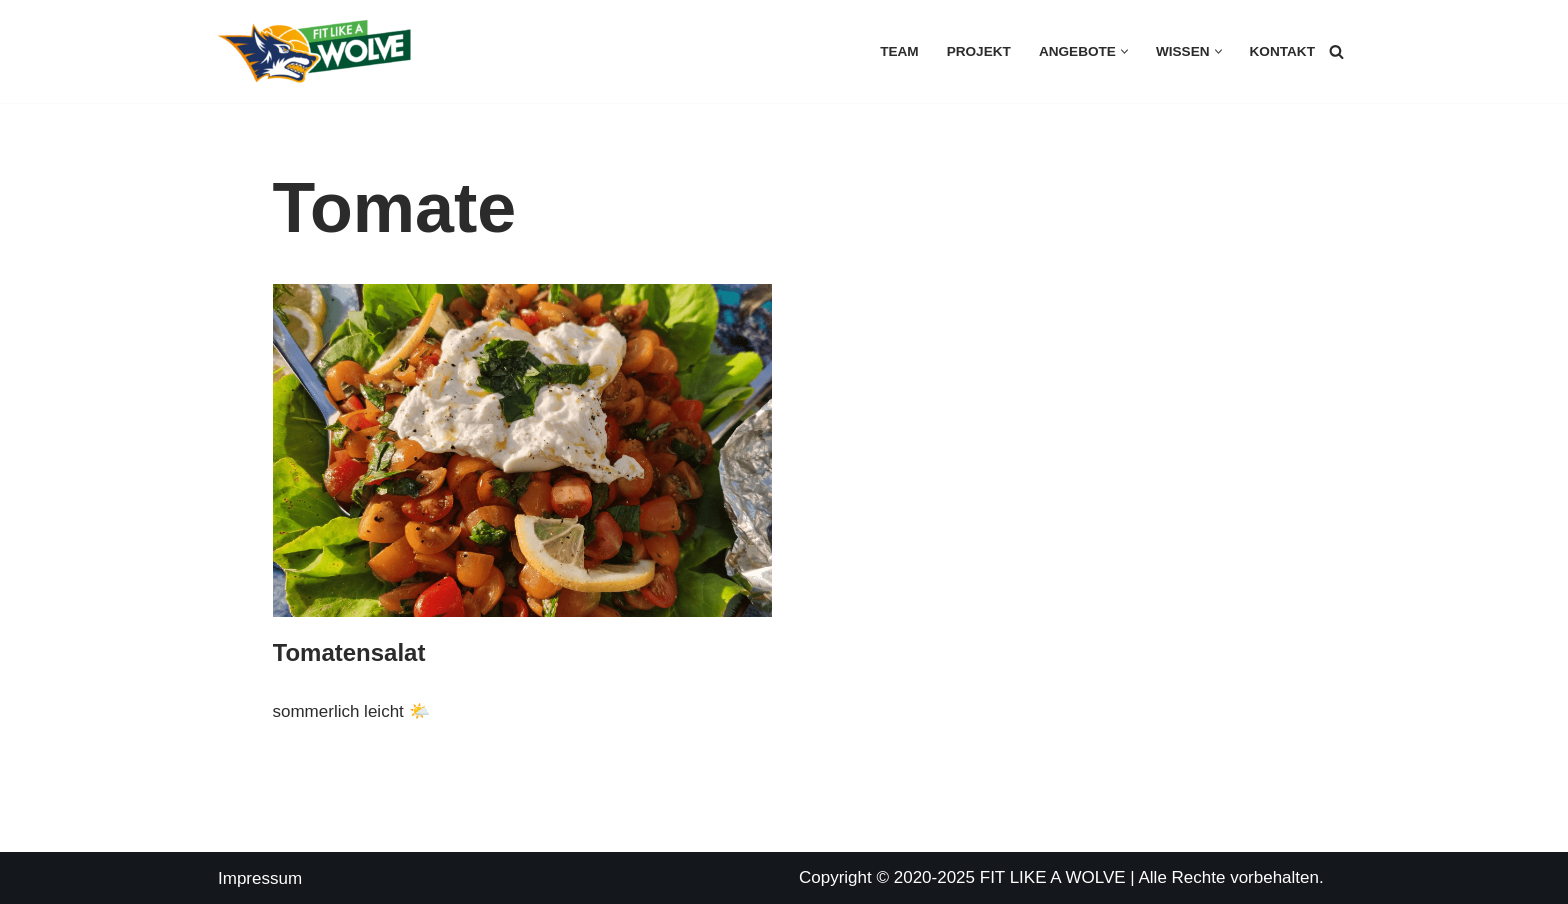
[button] (1124, 51)
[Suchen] (1336, 51)
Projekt (979, 51)
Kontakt (1282, 51)
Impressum (260, 878)
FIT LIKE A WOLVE (1053, 877)
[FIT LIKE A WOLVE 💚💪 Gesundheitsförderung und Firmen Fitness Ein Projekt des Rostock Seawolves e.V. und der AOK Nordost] (314, 51)
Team (899, 51)
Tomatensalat (349, 652)
